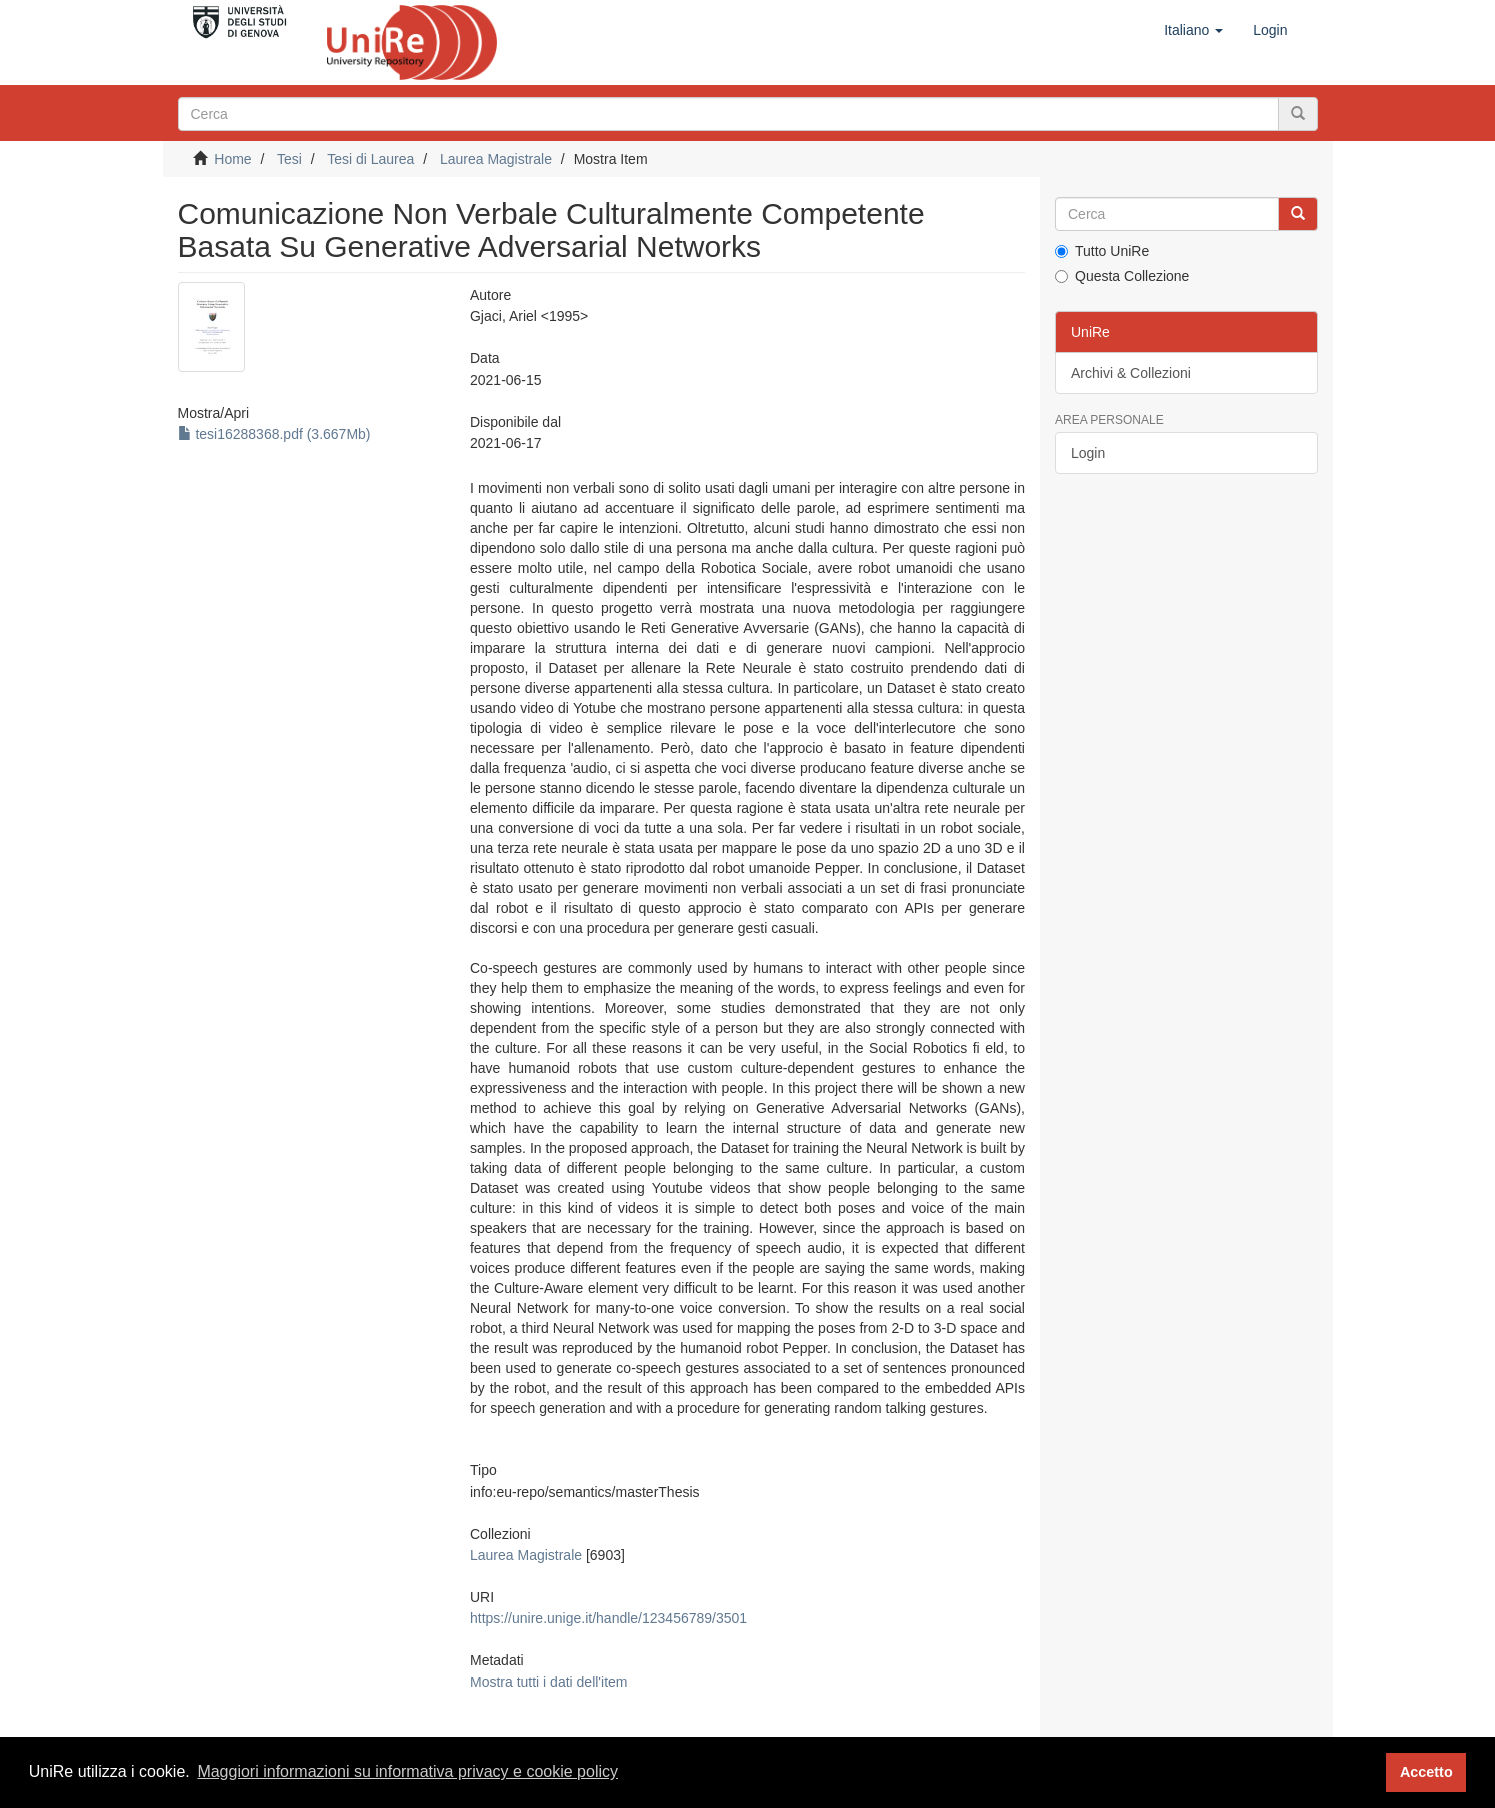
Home (232, 159)
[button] (1193, 30)
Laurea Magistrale (496, 159)
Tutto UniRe (1102, 251)
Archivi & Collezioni (1131, 373)
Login (1088, 453)
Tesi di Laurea (370, 159)
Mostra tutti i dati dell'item (549, 1682)
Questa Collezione (1122, 276)
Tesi (289, 159)
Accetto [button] (1426, 1772)
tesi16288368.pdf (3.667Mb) (274, 434)
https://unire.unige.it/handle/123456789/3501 (608, 1618)
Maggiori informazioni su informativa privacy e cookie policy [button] (407, 1771)
